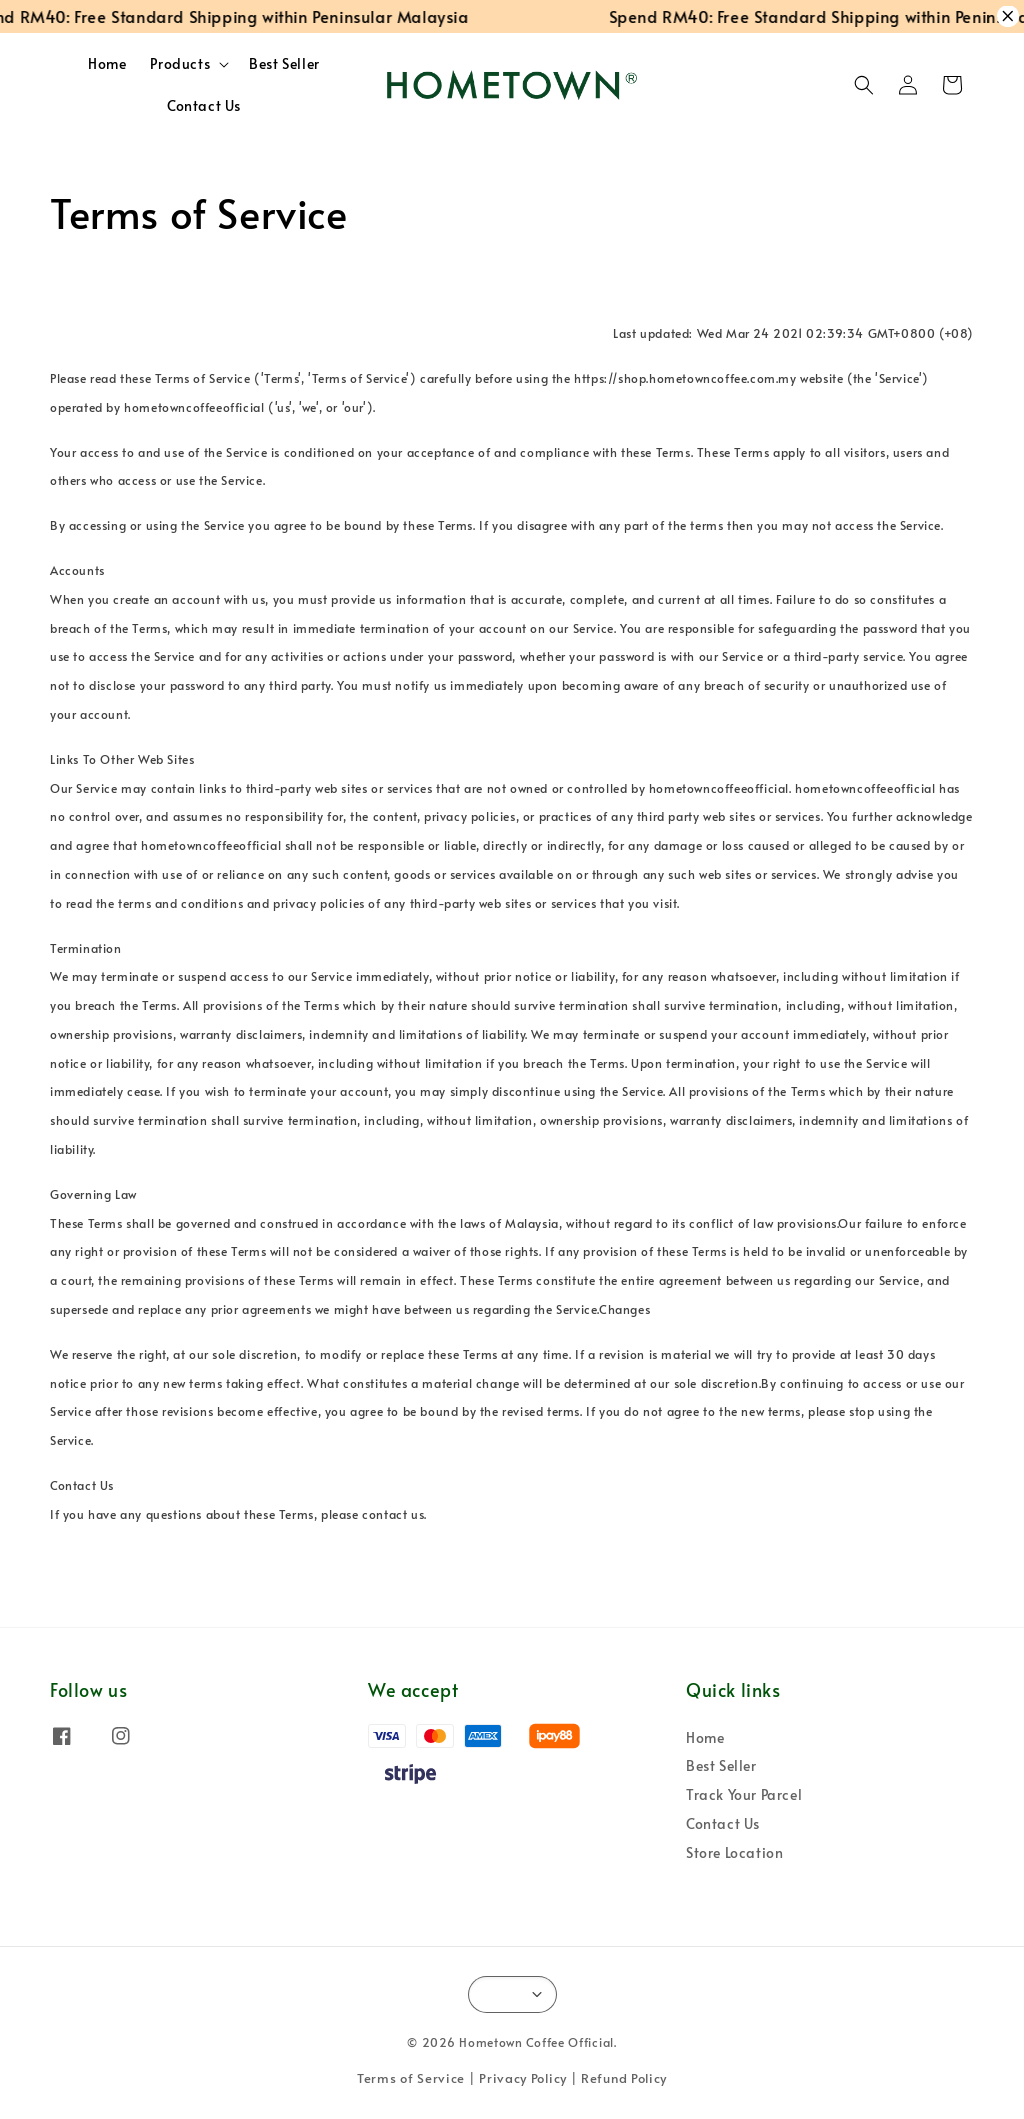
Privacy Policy (523, 2078)
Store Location (734, 1852)
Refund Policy (624, 2078)
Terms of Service (411, 2078)
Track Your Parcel (744, 1794)
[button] (864, 85)
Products (180, 64)
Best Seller (284, 63)
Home (107, 63)
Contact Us (204, 105)
